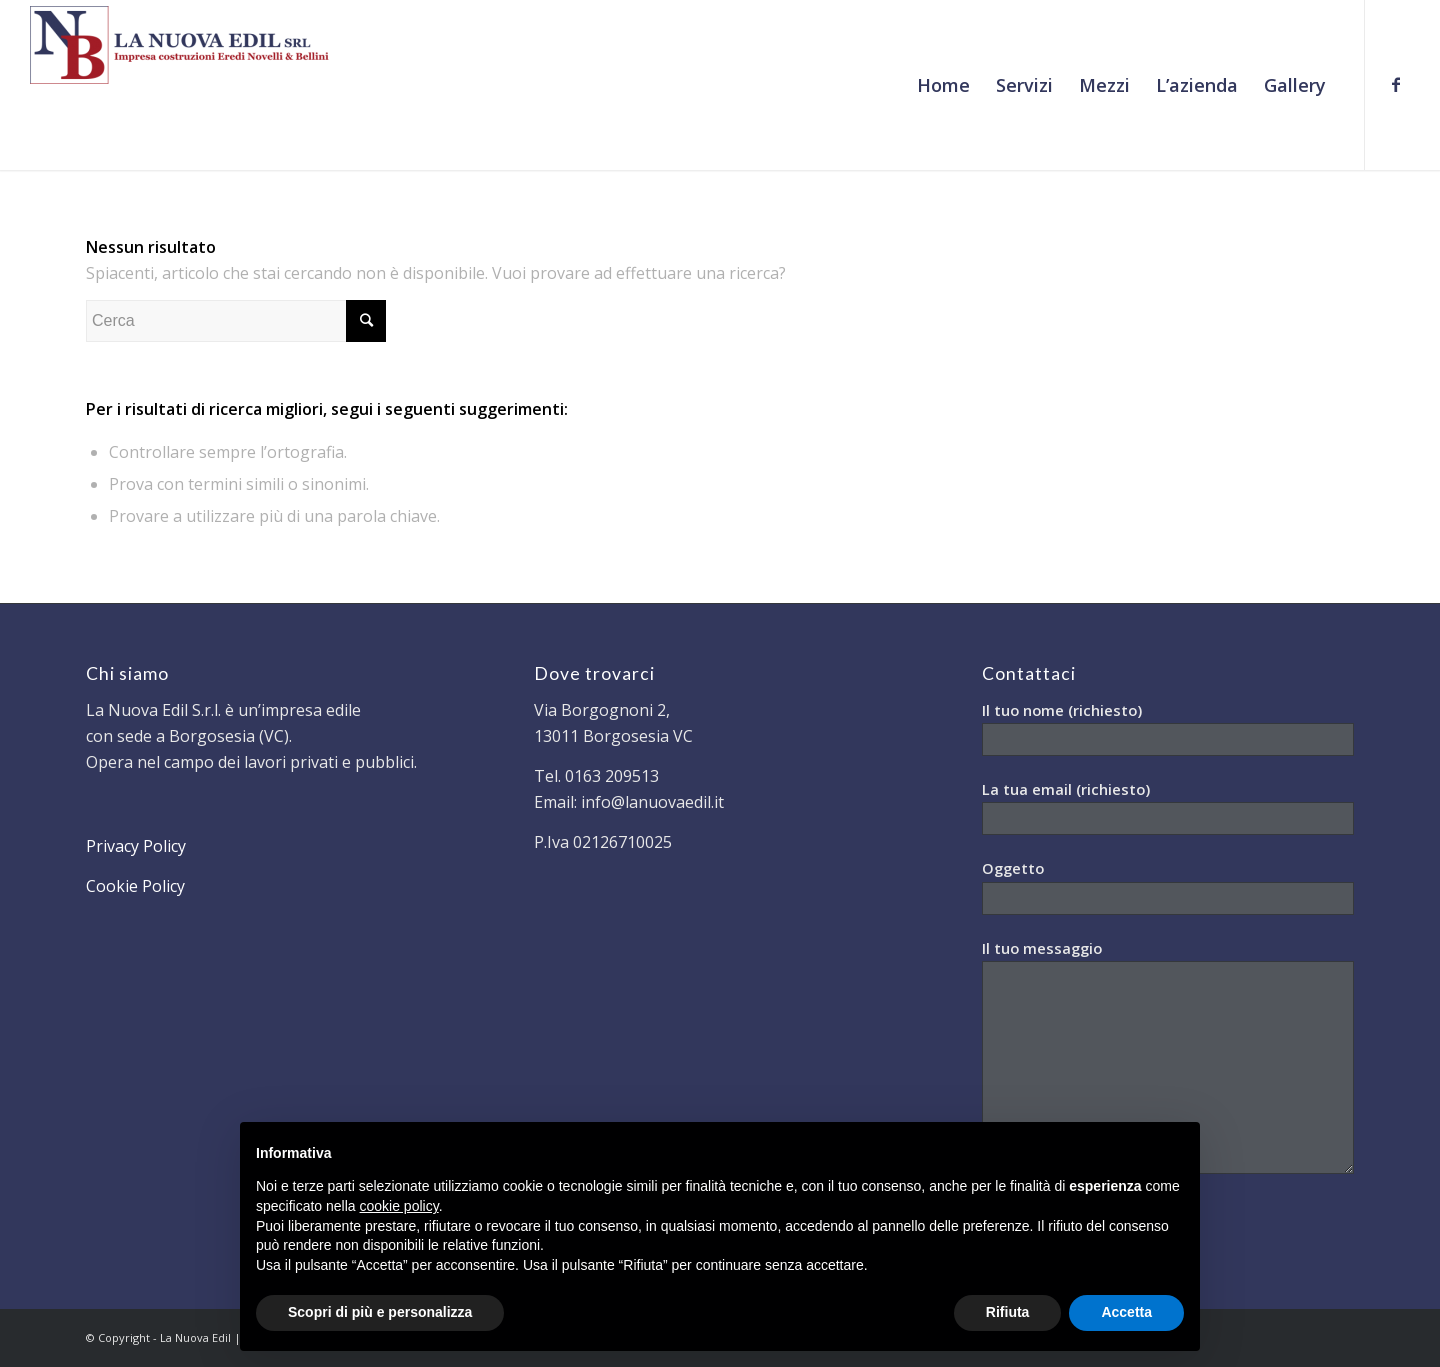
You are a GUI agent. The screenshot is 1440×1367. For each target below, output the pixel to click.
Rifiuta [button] (1008, 1312)
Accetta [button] (1126, 1312)
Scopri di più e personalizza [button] (380, 1312)
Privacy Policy (136, 846)
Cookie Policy (135, 886)
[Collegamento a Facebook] (1396, 84)
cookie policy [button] (399, 1206)
